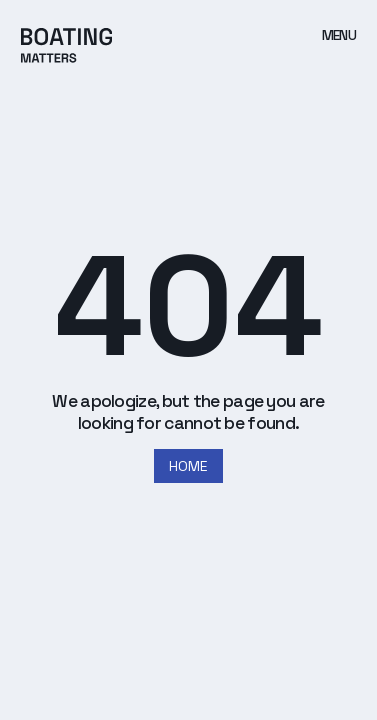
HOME (189, 466)
